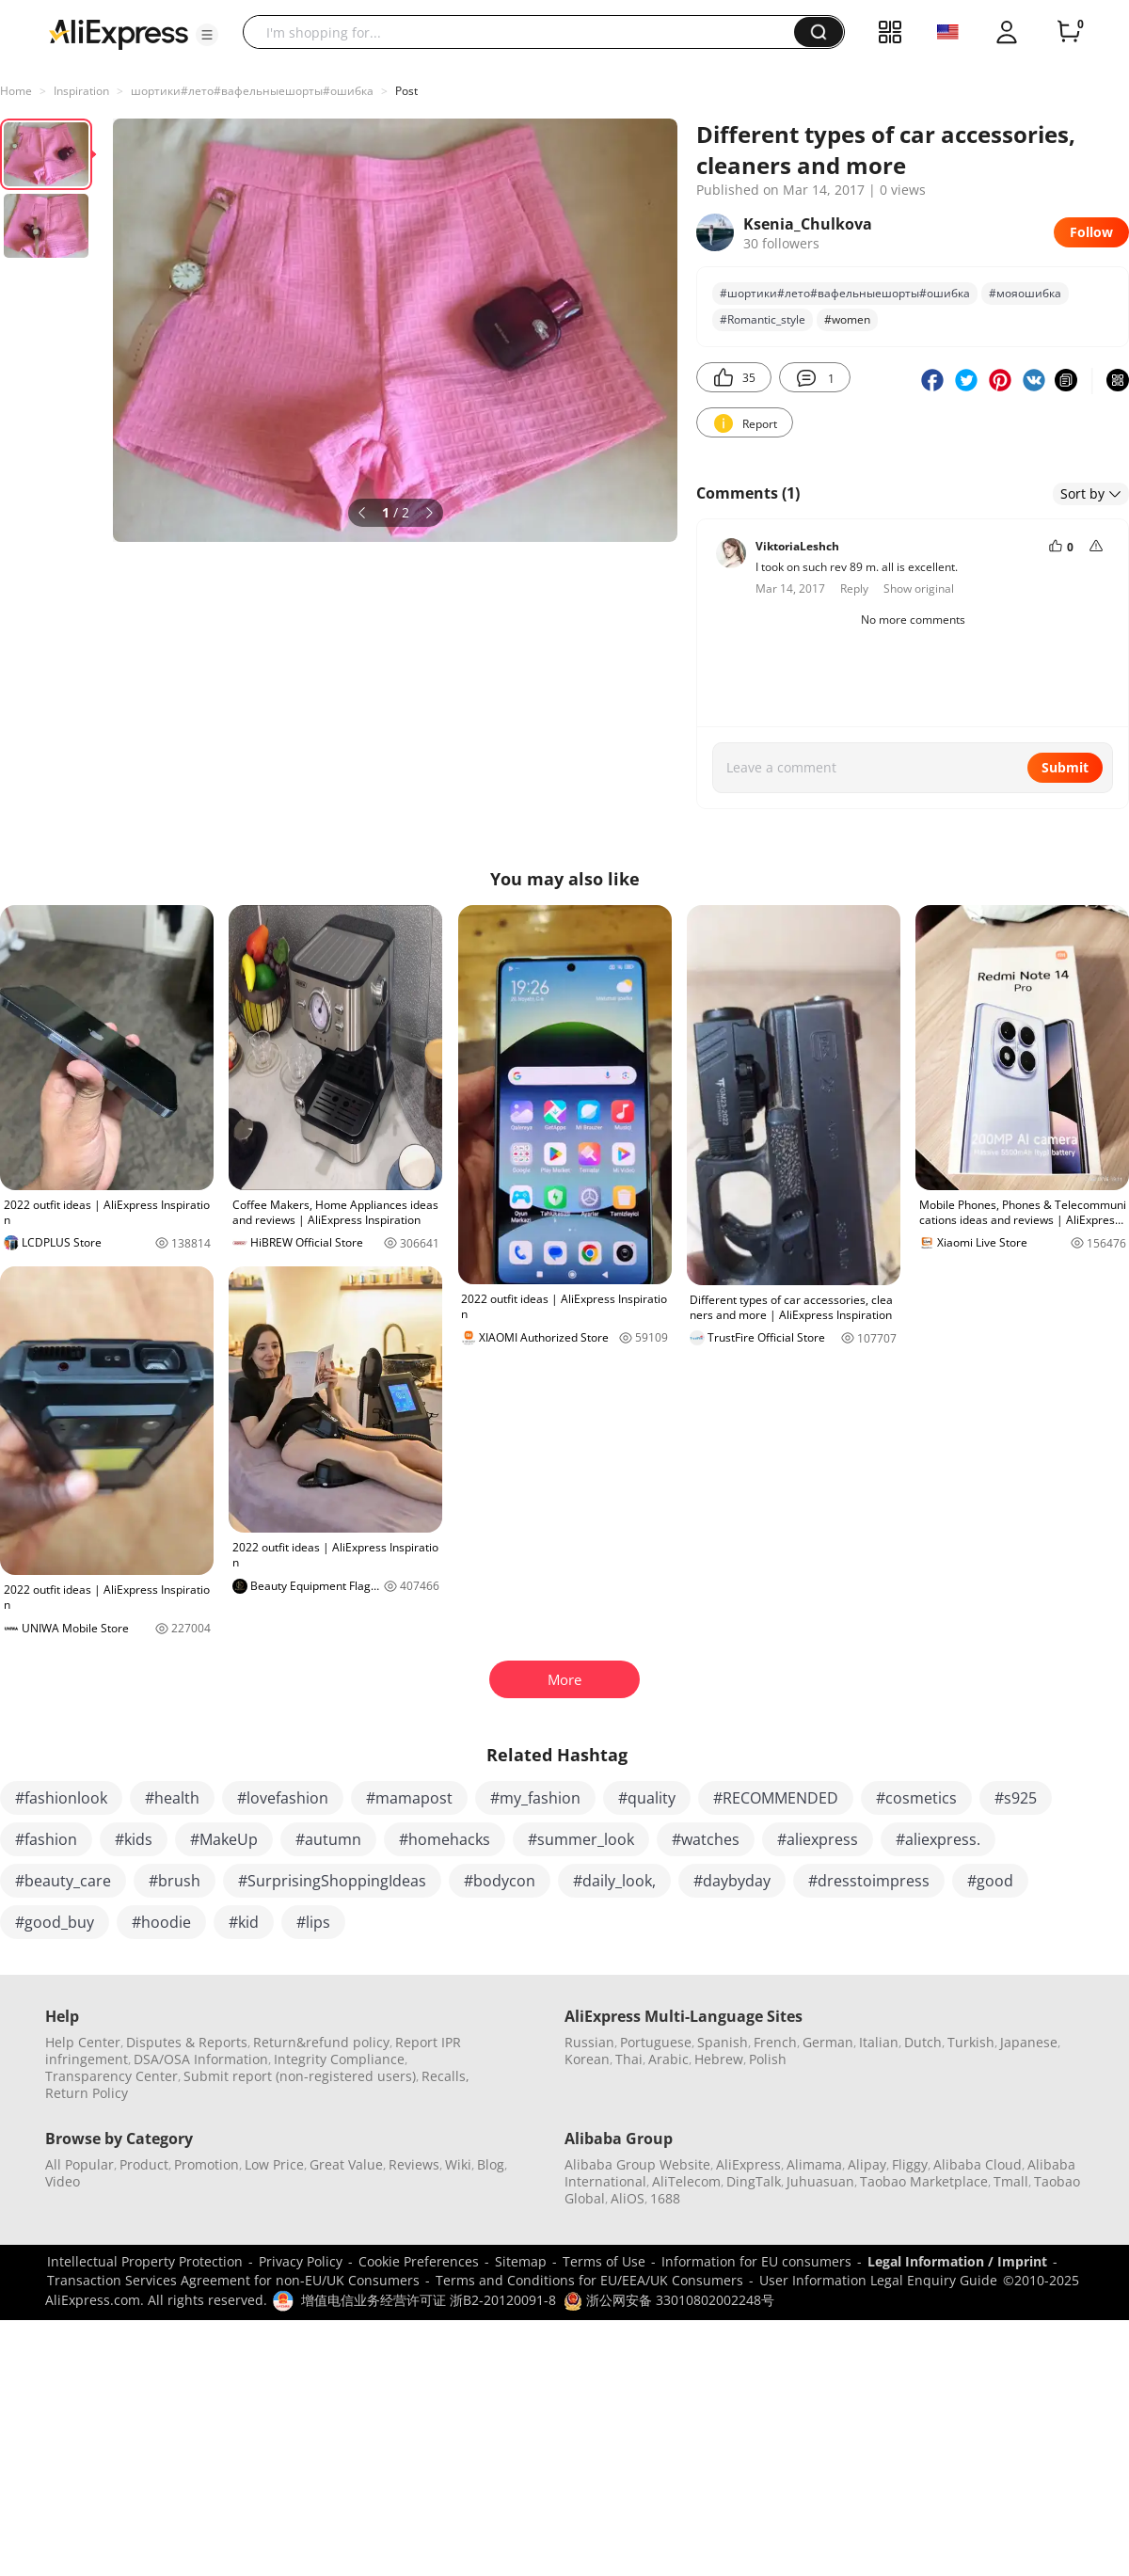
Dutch (923, 2042)
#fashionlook (61, 1798)
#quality (647, 1798)
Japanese (1028, 2042)
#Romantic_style (762, 319)
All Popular (79, 2164)
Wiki (458, 2164)
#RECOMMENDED (775, 1798)
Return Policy (86, 2093)
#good (990, 1880)
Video (62, 2181)
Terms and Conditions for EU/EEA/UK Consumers (589, 2280)
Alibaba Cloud (977, 2164)
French (775, 2042)
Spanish (722, 2042)
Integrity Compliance (339, 2059)
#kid (244, 1922)
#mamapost (409, 1798)
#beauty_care (63, 1880)
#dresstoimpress (869, 1880)
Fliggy (910, 2164)
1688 (665, 2198)
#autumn (328, 1839)
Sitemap (521, 2261)
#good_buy (54, 1922)
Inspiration (81, 91)
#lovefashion (282, 1798)
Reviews (414, 2164)
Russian (589, 2042)
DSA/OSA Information (201, 2059)
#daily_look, (614, 1880)
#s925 (1015, 1798)
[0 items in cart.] (1069, 32)
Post (406, 91)
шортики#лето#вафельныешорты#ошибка (252, 91)
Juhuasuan (820, 2181)
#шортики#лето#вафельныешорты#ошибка (845, 293)
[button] (207, 35)
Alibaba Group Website (637, 2164)
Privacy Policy (300, 2261)
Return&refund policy (321, 2042)
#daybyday (732, 1880)
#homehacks (444, 1839)
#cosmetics (916, 1798)
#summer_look (581, 1839)
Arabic (668, 2059)
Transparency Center (111, 2076)
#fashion (46, 1839)
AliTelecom (686, 2181)
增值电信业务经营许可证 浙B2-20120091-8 (428, 2300)
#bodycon (499, 1880)
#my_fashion (535, 1798)
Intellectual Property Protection (145, 2261)
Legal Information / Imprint (957, 2261)
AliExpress (748, 2164)
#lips (313, 1922)
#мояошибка (1025, 293)
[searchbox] (525, 32)
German (828, 2042)
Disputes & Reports (186, 2042)
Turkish (970, 2042)
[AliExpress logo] (118, 33)
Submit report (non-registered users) (299, 2076)
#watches (705, 1839)
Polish (768, 2059)
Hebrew (718, 2059)
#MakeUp (224, 1839)
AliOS (627, 2198)
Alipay (867, 2164)
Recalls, (445, 2076)
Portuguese (656, 2042)
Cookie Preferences (418, 2261)
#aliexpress (817, 1839)
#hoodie (161, 1922)
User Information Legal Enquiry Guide (878, 2280)
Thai (629, 2059)
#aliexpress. (938, 1839)
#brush (174, 1880)
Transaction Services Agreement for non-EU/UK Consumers (233, 2280)
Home (16, 91)
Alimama (814, 2164)
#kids (133, 1839)
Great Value (346, 2164)
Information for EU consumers (756, 2261)
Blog (490, 2164)
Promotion (206, 2164)
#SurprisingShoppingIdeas (332, 1880)
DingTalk (753, 2181)
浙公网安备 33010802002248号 (669, 2300)
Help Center (82, 2042)
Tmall (1011, 2181)
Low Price (274, 2164)
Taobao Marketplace (924, 2181)
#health (172, 1798)
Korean (587, 2059)
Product (143, 2164)
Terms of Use (604, 2261)
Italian (878, 2042)
